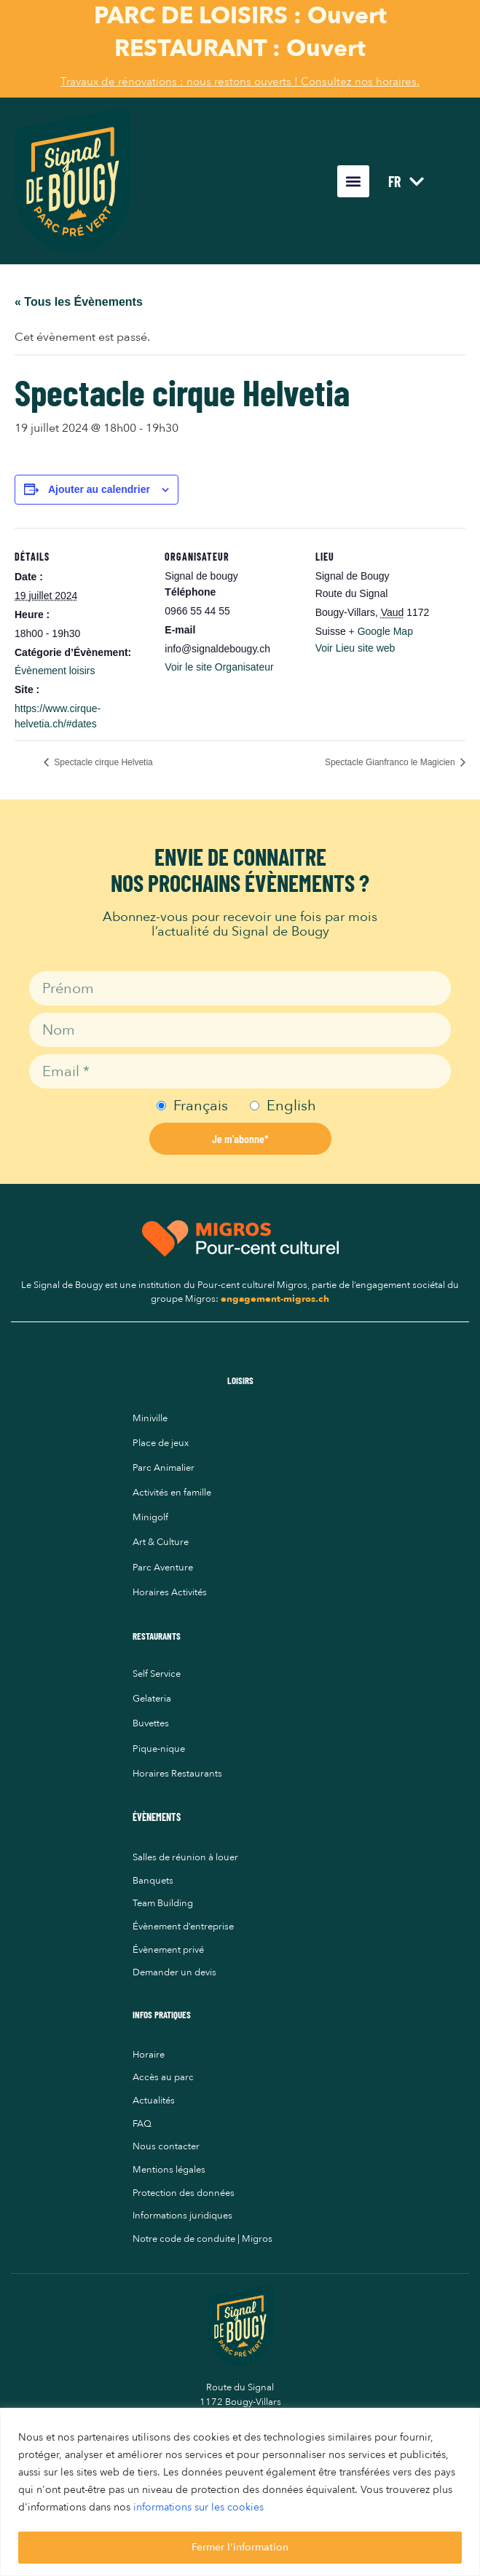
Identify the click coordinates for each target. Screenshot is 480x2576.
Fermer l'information (240, 2547)
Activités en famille (172, 1492)
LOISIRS (240, 1380)
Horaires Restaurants (177, 1773)
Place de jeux (161, 1443)
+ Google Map (381, 631)
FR (406, 181)
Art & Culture (161, 1542)
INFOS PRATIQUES (162, 2014)
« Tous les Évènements (79, 302)
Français (200, 1105)
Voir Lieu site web (355, 648)
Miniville (150, 1418)
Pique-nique (159, 1748)
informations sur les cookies (198, 2508)
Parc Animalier (163, 1467)
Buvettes (151, 1723)
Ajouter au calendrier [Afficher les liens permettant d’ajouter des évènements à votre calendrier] (99, 489)
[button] (353, 181)
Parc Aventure (163, 1567)
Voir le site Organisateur (219, 667)
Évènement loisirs (55, 670)
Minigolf (150, 1517)
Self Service (157, 1673)
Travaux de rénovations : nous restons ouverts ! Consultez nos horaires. (240, 81)
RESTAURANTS (157, 1636)
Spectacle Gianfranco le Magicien (391, 762)
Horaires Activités (170, 1592)
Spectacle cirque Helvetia (102, 762)
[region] (240, 2492)
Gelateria (152, 1698)
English (291, 1105)
